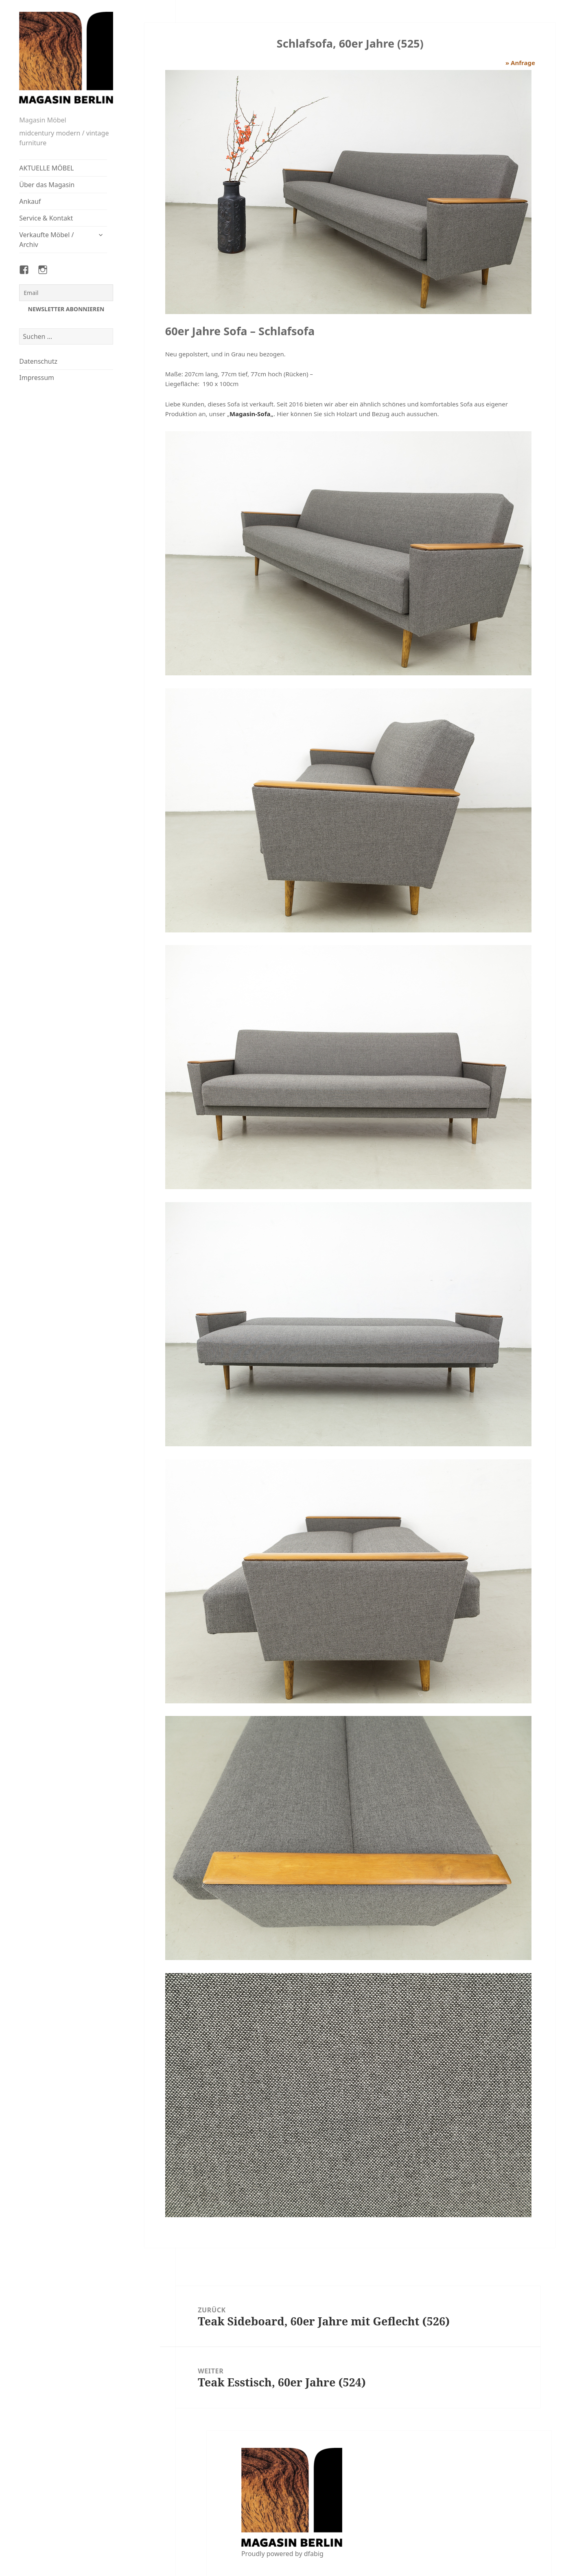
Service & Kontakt (46, 218)
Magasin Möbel (42, 120)
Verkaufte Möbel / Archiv (46, 239)
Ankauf (30, 201)
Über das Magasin (46, 184)
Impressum (36, 377)
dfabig (314, 2553)
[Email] (66, 292)
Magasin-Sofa (250, 414)
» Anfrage (520, 63)
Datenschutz (38, 361)
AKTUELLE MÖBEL (46, 168)
